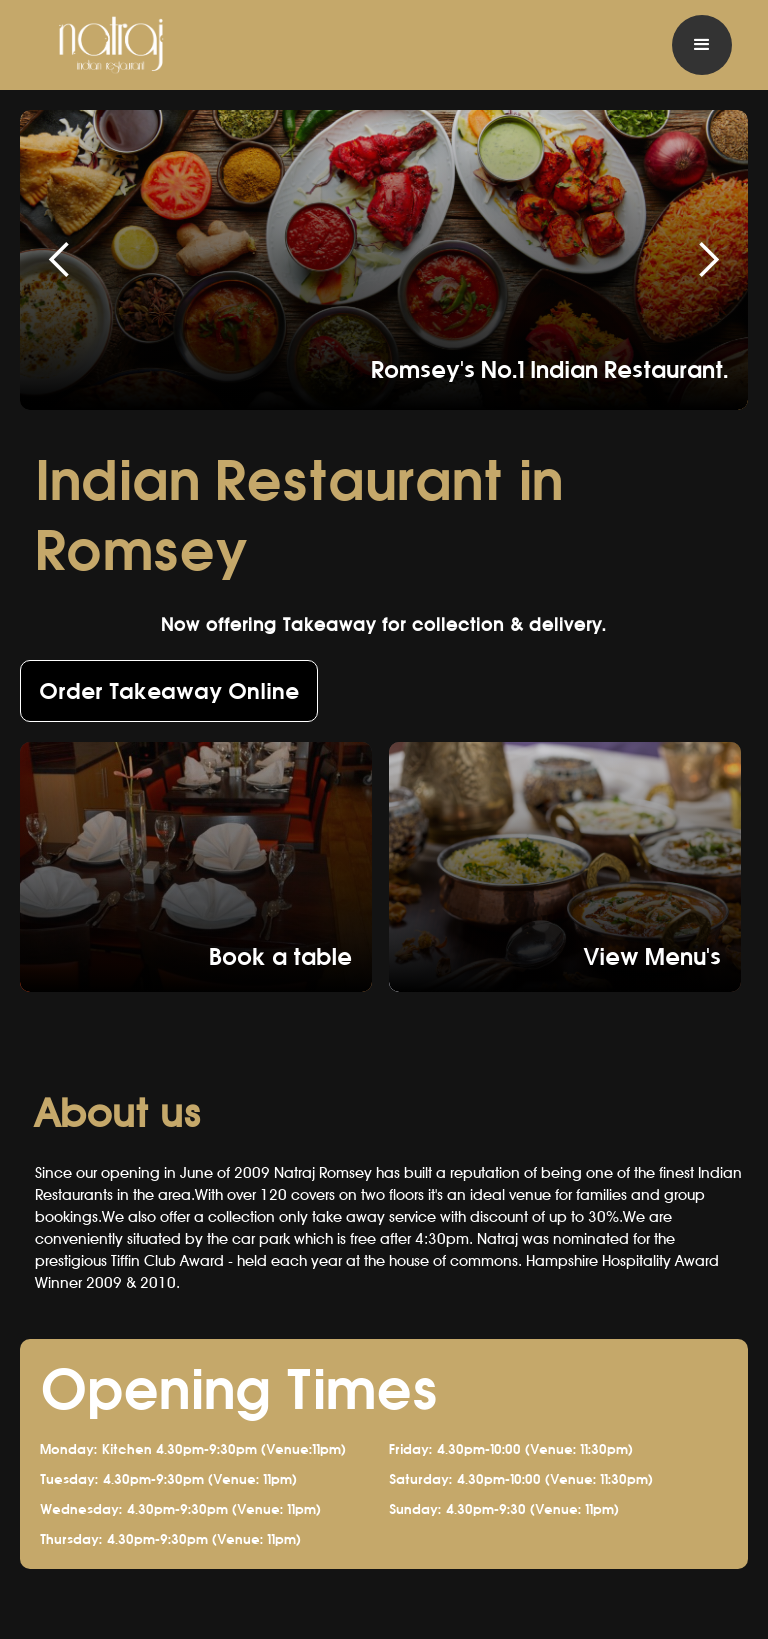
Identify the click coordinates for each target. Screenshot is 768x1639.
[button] (702, 45)
